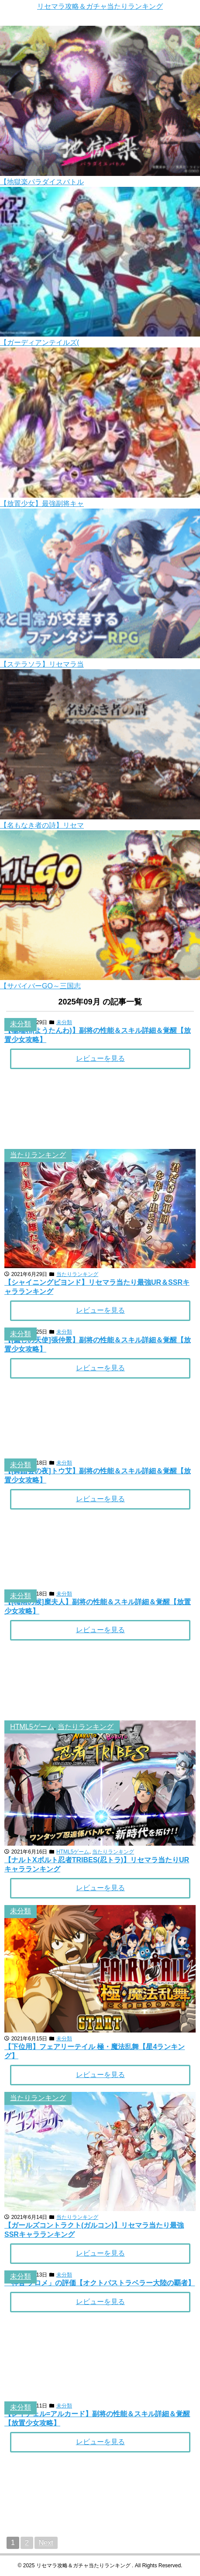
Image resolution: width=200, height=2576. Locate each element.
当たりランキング (38, 1155)
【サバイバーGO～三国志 (40, 986)
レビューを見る (100, 1058)
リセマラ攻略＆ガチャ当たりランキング (100, 6)
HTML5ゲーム (32, 1726)
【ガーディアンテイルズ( (39, 342)
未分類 (20, 1024)
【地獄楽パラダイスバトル (42, 182)
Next (46, 2542)
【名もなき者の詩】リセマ (42, 825)
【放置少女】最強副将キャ (42, 503)
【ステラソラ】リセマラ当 (42, 664)
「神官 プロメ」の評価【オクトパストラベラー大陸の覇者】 (99, 2283)
